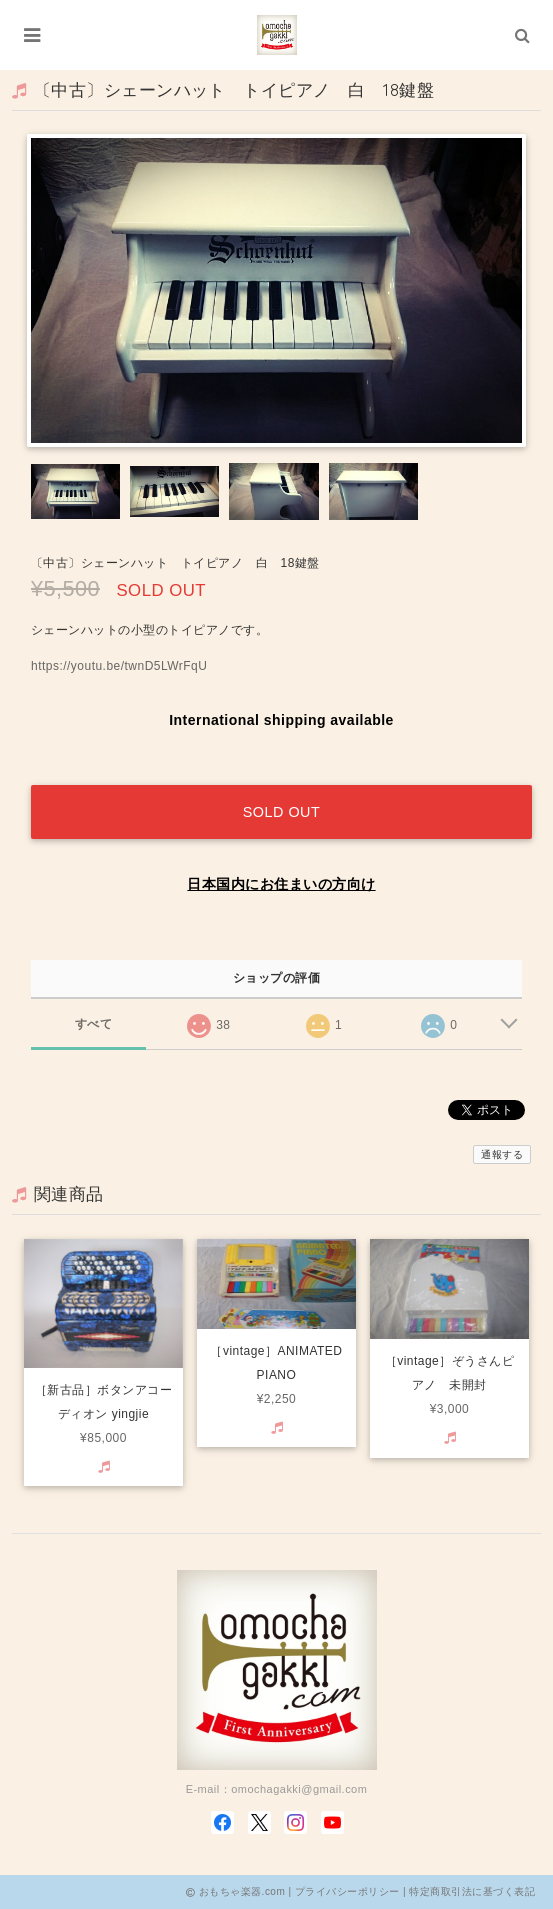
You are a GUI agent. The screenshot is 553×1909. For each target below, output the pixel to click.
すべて (93, 1024)
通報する (502, 1154)
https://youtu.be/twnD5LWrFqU (119, 666)
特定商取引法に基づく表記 (472, 1891)
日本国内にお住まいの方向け (281, 884)
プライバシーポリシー (347, 1891)
